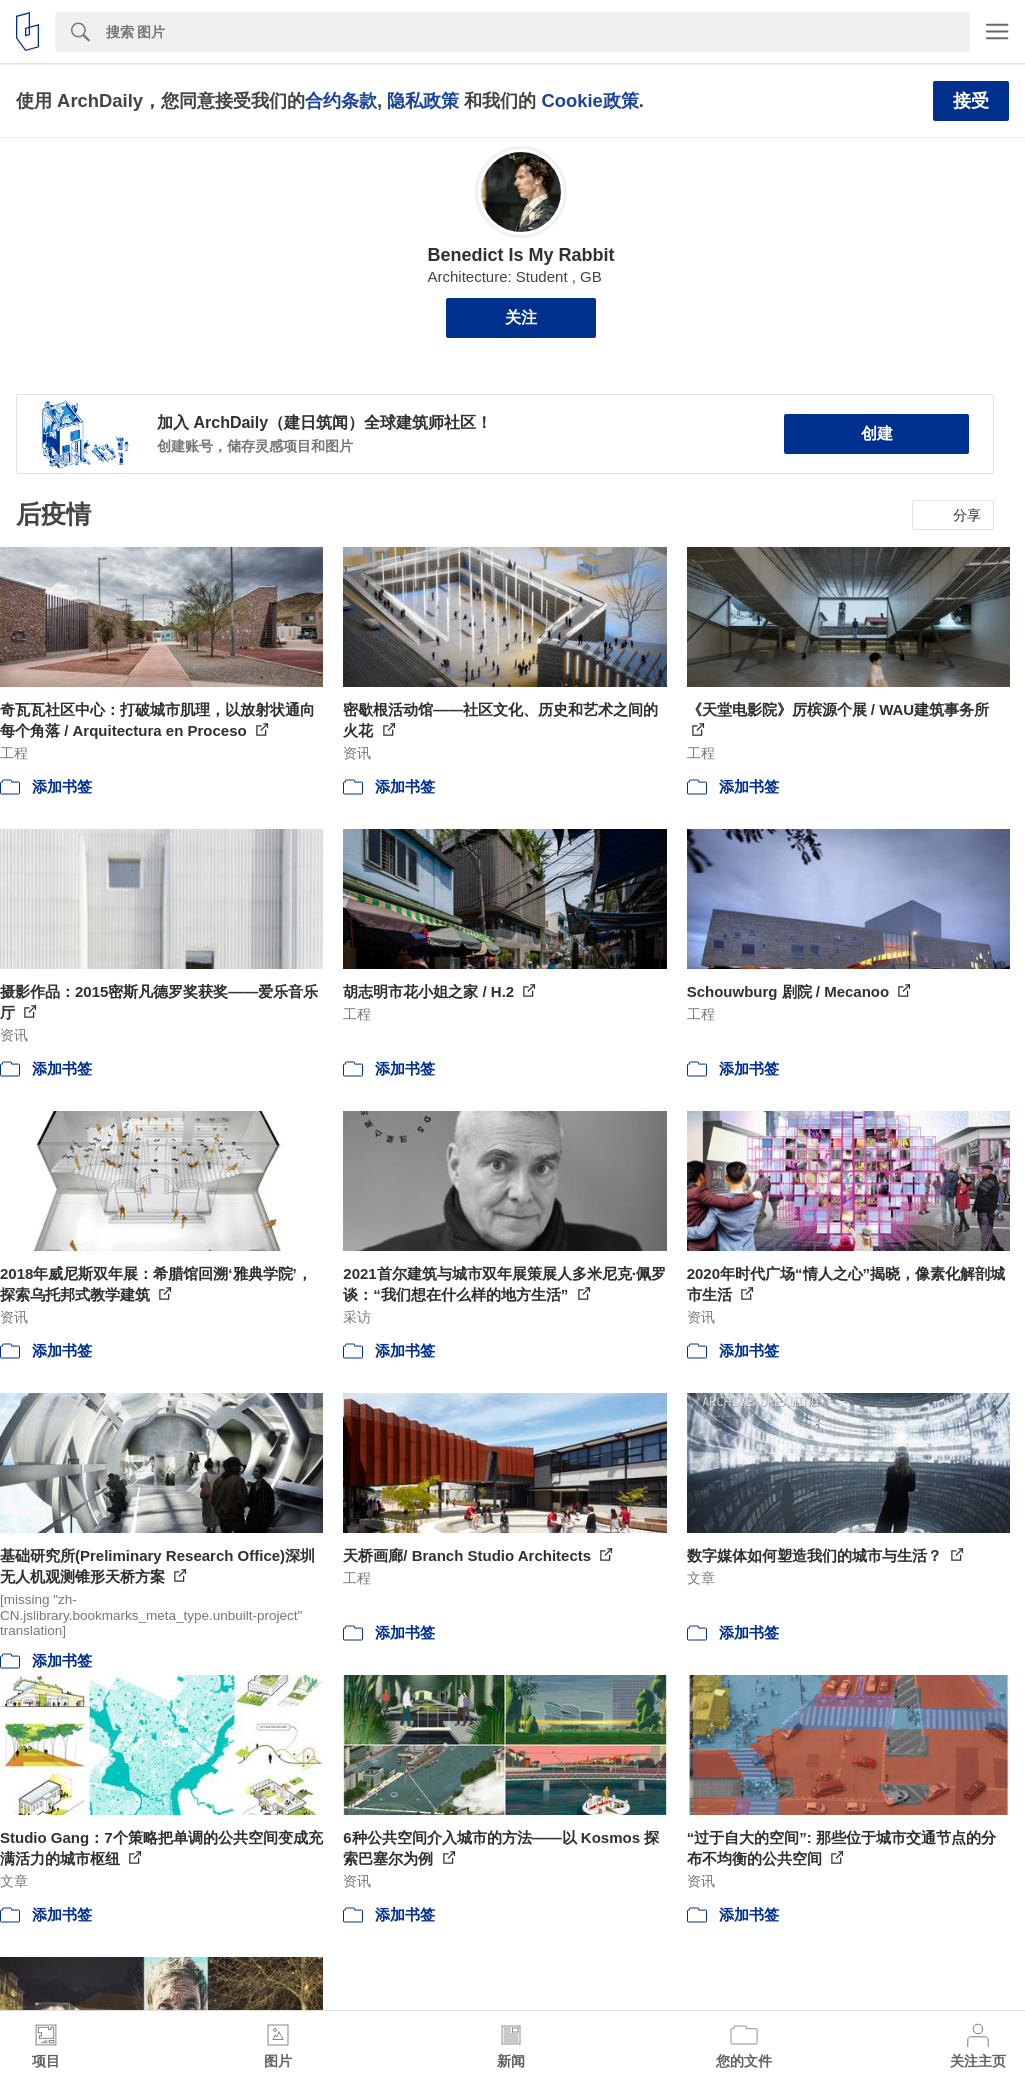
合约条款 (341, 100)
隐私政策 (423, 100)
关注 (521, 317)
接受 (971, 101)
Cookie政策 (589, 100)
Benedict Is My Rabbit (520, 255)
